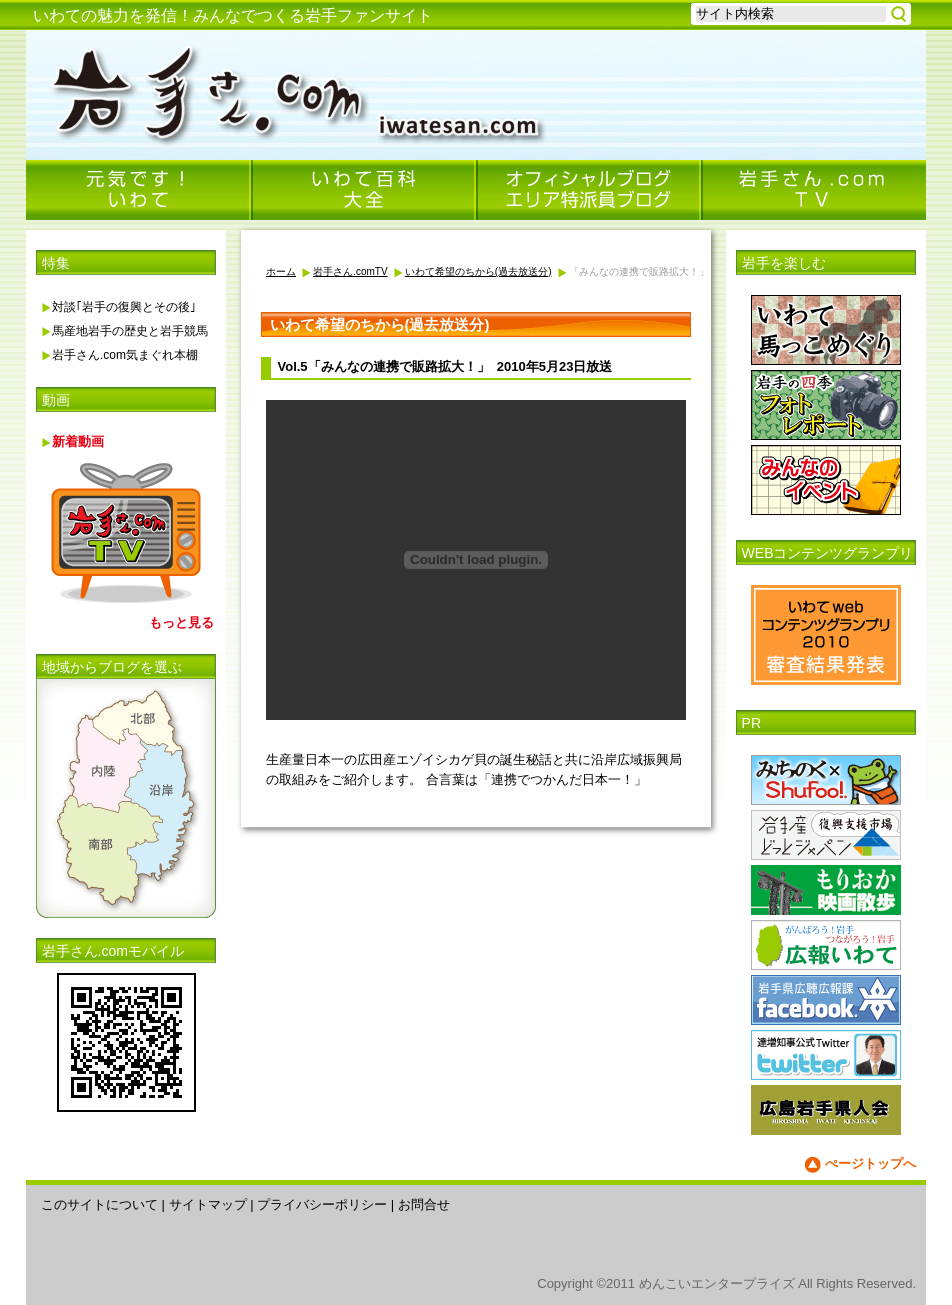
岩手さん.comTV (350, 271)
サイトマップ (208, 1204)
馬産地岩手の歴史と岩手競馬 (130, 331)
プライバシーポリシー (322, 1204)
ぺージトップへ (870, 1163)
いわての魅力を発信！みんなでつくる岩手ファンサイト (233, 15)
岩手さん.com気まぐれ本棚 (125, 355)
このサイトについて (99, 1204)
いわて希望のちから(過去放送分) (478, 271)
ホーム (281, 271)
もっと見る (181, 622)
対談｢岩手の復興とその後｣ (124, 307)
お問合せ (424, 1204)
